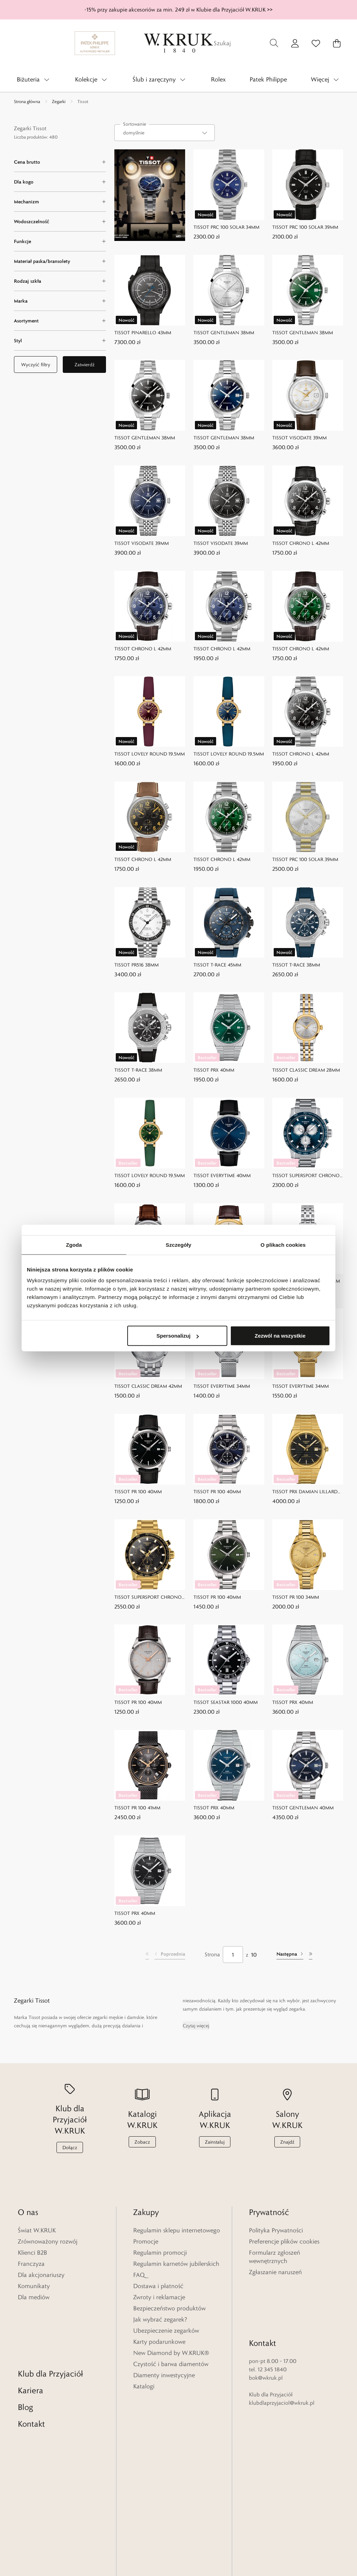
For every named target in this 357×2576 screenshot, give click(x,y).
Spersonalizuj (178, 1336)
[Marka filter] (60, 301)
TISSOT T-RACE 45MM (217, 964)
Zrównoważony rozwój (47, 2241)
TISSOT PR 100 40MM (138, 1491)
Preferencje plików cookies (284, 2241)
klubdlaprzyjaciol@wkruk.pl (281, 2352)
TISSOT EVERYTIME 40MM (222, 1175)
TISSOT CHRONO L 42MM (300, 543)
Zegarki (59, 101)
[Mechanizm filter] (60, 201)
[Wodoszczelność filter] (60, 221)
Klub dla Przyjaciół (50, 2315)
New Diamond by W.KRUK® (171, 2353)
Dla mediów (34, 2297)
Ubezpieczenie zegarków (166, 2330)
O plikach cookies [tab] (282, 1244)
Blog (25, 2348)
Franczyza (31, 2264)
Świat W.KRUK (37, 2230)
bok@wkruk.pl (266, 2327)
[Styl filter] (60, 340)
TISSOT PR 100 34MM (295, 1597)
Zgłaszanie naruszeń (275, 2272)
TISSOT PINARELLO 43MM (142, 332)
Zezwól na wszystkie (280, 1336)
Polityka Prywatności (276, 2230)
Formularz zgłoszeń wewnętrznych (274, 2257)
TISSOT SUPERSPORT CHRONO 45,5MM (306, 1176)
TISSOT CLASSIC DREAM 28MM (306, 1070)
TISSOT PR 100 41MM (137, 1807)
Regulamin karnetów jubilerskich (176, 2264)
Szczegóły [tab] (178, 1244)
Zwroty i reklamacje (159, 2297)
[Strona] (233, 1954)
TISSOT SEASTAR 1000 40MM (225, 1702)
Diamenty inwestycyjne (164, 2375)
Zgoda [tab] (74, 1244)
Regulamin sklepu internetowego (176, 2230)
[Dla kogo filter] (60, 181)
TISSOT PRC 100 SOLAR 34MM (226, 227)
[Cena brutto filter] (60, 162)
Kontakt (31, 2365)
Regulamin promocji (160, 2252)
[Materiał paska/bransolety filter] (60, 261)
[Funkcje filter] (60, 241)
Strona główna (27, 101)
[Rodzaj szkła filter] (60, 281)
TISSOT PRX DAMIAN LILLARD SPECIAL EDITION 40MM (304, 1492)
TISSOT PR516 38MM (136, 964)
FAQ (139, 2275)
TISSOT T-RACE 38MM (296, 964)
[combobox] (164, 132)
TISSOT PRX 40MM (213, 1070)
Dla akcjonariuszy (41, 2275)
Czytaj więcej (196, 2025)
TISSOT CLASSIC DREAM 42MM (148, 1386)
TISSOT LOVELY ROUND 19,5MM (149, 754)
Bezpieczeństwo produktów (169, 2308)
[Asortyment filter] (60, 320)
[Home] (178, 43)
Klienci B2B (32, 2252)
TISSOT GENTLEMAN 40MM (303, 1807)
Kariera (30, 2332)
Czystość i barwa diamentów (170, 2364)
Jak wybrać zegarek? (160, 2319)
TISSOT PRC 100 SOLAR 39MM (305, 227)
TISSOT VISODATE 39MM (299, 437)
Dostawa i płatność (158, 2286)
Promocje (145, 2241)
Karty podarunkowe (159, 2342)
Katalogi (143, 2386)
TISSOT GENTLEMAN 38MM (223, 332)
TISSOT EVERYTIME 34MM (221, 1386)
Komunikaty (34, 2286)
